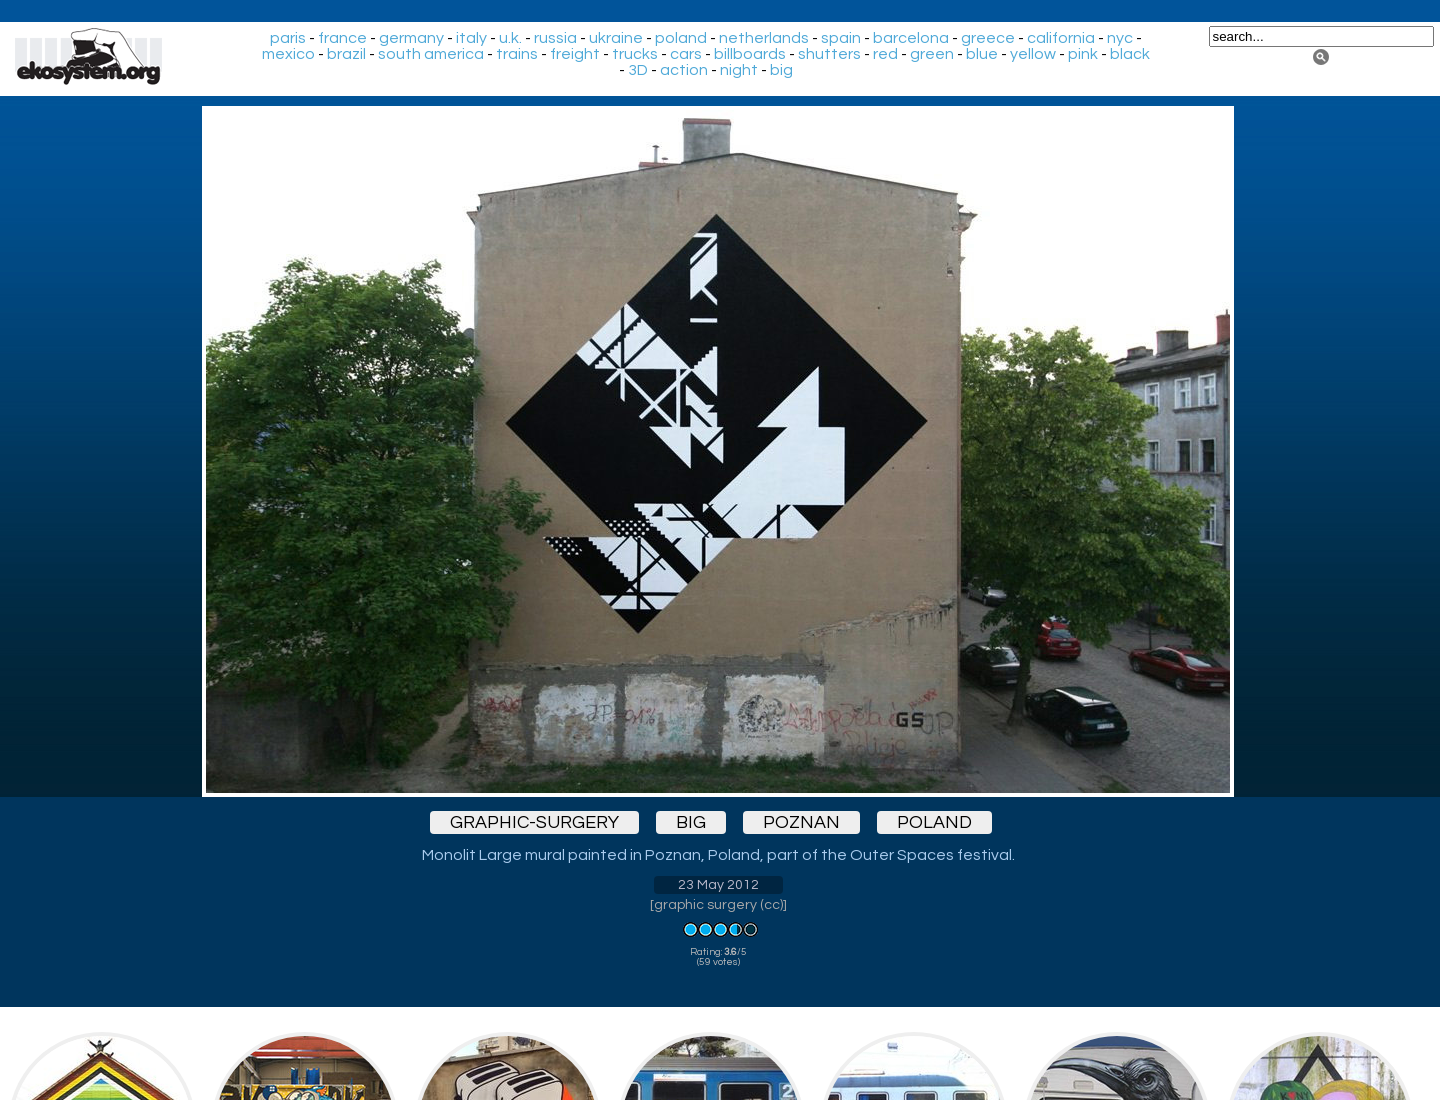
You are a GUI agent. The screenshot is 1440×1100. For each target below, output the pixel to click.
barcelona (911, 38)
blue (982, 54)
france (342, 38)
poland (681, 38)
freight (575, 54)
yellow (1033, 54)
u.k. (510, 38)
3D (638, 70)
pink (1083, 54)
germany (411, 38)
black (1130, 54)
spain (841, 38)
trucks (635, 54)
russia (555, 38)
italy (471, 38)
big (781, 70)
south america (431, 54)
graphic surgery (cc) (718, 905)
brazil (346, 54)
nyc (1120, 38)
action (684, 70)
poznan (801, 822)
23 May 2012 (718, 885)
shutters (829, 54)
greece (988, 38)
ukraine (616, 38)
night (739, 70)
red (885, 54)
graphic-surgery (534, 822)
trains (517, 54)
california (1061, 38)
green (932, 54)
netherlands (764, 38)
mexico (288, 54)
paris (288, 38)
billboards (750, 54)
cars (686, 54)
